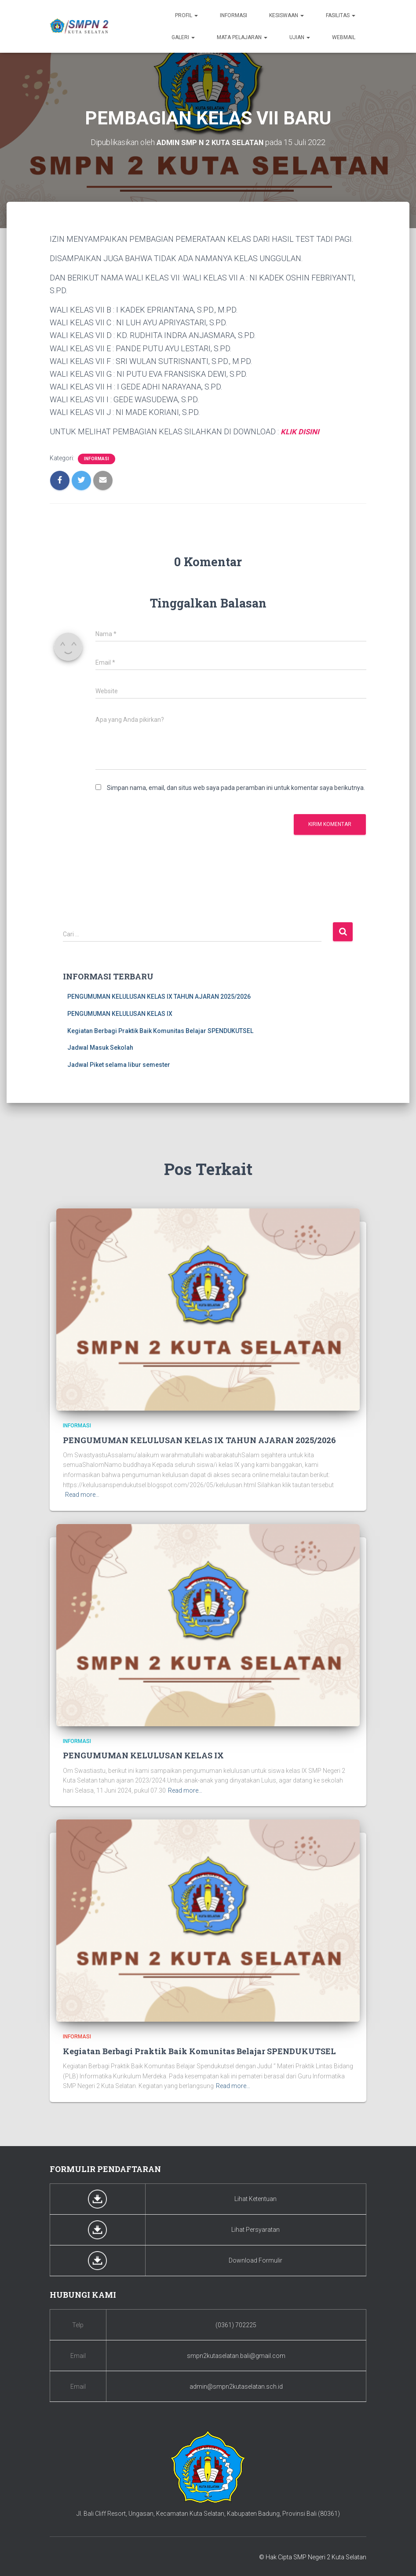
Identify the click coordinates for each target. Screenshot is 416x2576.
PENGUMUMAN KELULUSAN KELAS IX (119, 1012)
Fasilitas (340, 15)
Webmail (343, 37)
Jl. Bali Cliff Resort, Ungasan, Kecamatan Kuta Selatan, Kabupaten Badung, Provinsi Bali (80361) (208, 2513)
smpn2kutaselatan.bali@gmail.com (236, 2354)
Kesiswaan (286, 15)
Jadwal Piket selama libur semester (118, 1063)
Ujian (299, 37)
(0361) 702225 (235, 2324)
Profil (186, 15)
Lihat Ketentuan (255, 2198)
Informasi (233, 15)
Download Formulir (255, 2259)
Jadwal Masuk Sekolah (100, 1046)
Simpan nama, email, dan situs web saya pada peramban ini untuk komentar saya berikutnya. (236, 787)
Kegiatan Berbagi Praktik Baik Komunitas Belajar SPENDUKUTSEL (160, 1029)
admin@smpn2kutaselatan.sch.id (236, 2385)
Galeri (183, 37)
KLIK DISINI (301, 431)
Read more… (82, 1494)
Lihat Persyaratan (255, 2229)
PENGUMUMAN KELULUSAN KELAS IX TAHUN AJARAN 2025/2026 (159, 996)
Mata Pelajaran (242, 37)
